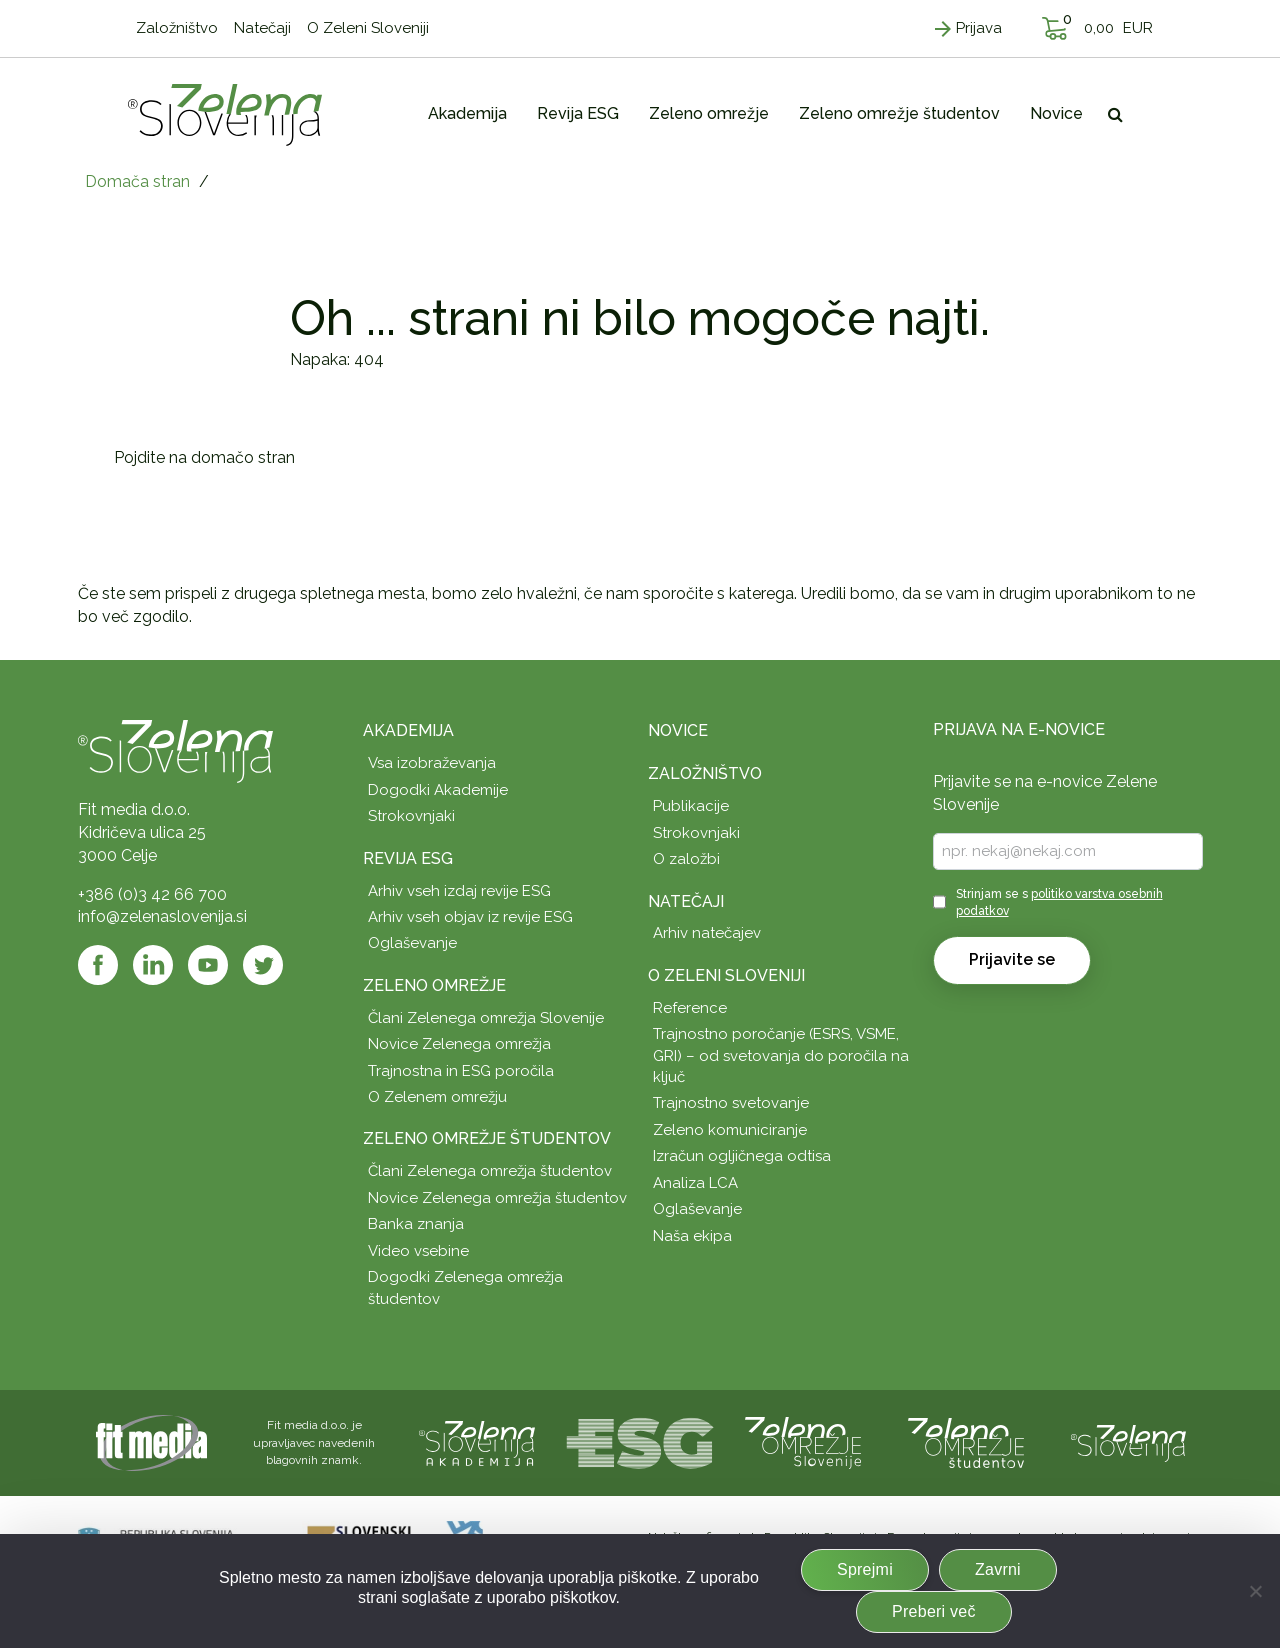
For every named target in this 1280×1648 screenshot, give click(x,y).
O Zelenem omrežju (437, 1097)
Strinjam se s (1059, 902)
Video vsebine (418, 1251)
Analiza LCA (695, 1183)
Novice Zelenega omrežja (459, 1044)
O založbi (686, 859)
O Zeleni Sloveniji (726, 975)
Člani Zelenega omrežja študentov (490, 1171)
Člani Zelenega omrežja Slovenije (486, 1018)
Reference (690, 1008)
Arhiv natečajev (707, 933)
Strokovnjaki (411, 816)
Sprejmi (865, 1569)
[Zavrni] (1255, 1591)
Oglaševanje (412, 943)
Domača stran (137, 181)
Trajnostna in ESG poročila (461, 1071)
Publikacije (691, 806)
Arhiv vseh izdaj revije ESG (459, 891)
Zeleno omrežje (434, 985)
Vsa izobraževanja (432, 763)
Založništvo (705, 773)
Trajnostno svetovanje (731, 1103)
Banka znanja (416, 1224)
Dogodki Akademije (438, 790)
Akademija (408, 730)
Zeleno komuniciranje (730, 1130)
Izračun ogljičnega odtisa (742, 1156)
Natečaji (686, 901)
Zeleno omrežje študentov (487, 1138)
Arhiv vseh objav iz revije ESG (470, 917)
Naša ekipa (692, 1236)
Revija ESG (408, 858)
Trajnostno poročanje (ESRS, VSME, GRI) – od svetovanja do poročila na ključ (781, 1055)
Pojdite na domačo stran (204, 457)
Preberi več (934, 1611)
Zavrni (998, 1569)
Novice (678, 730)
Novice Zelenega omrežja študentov (497, 1198)
